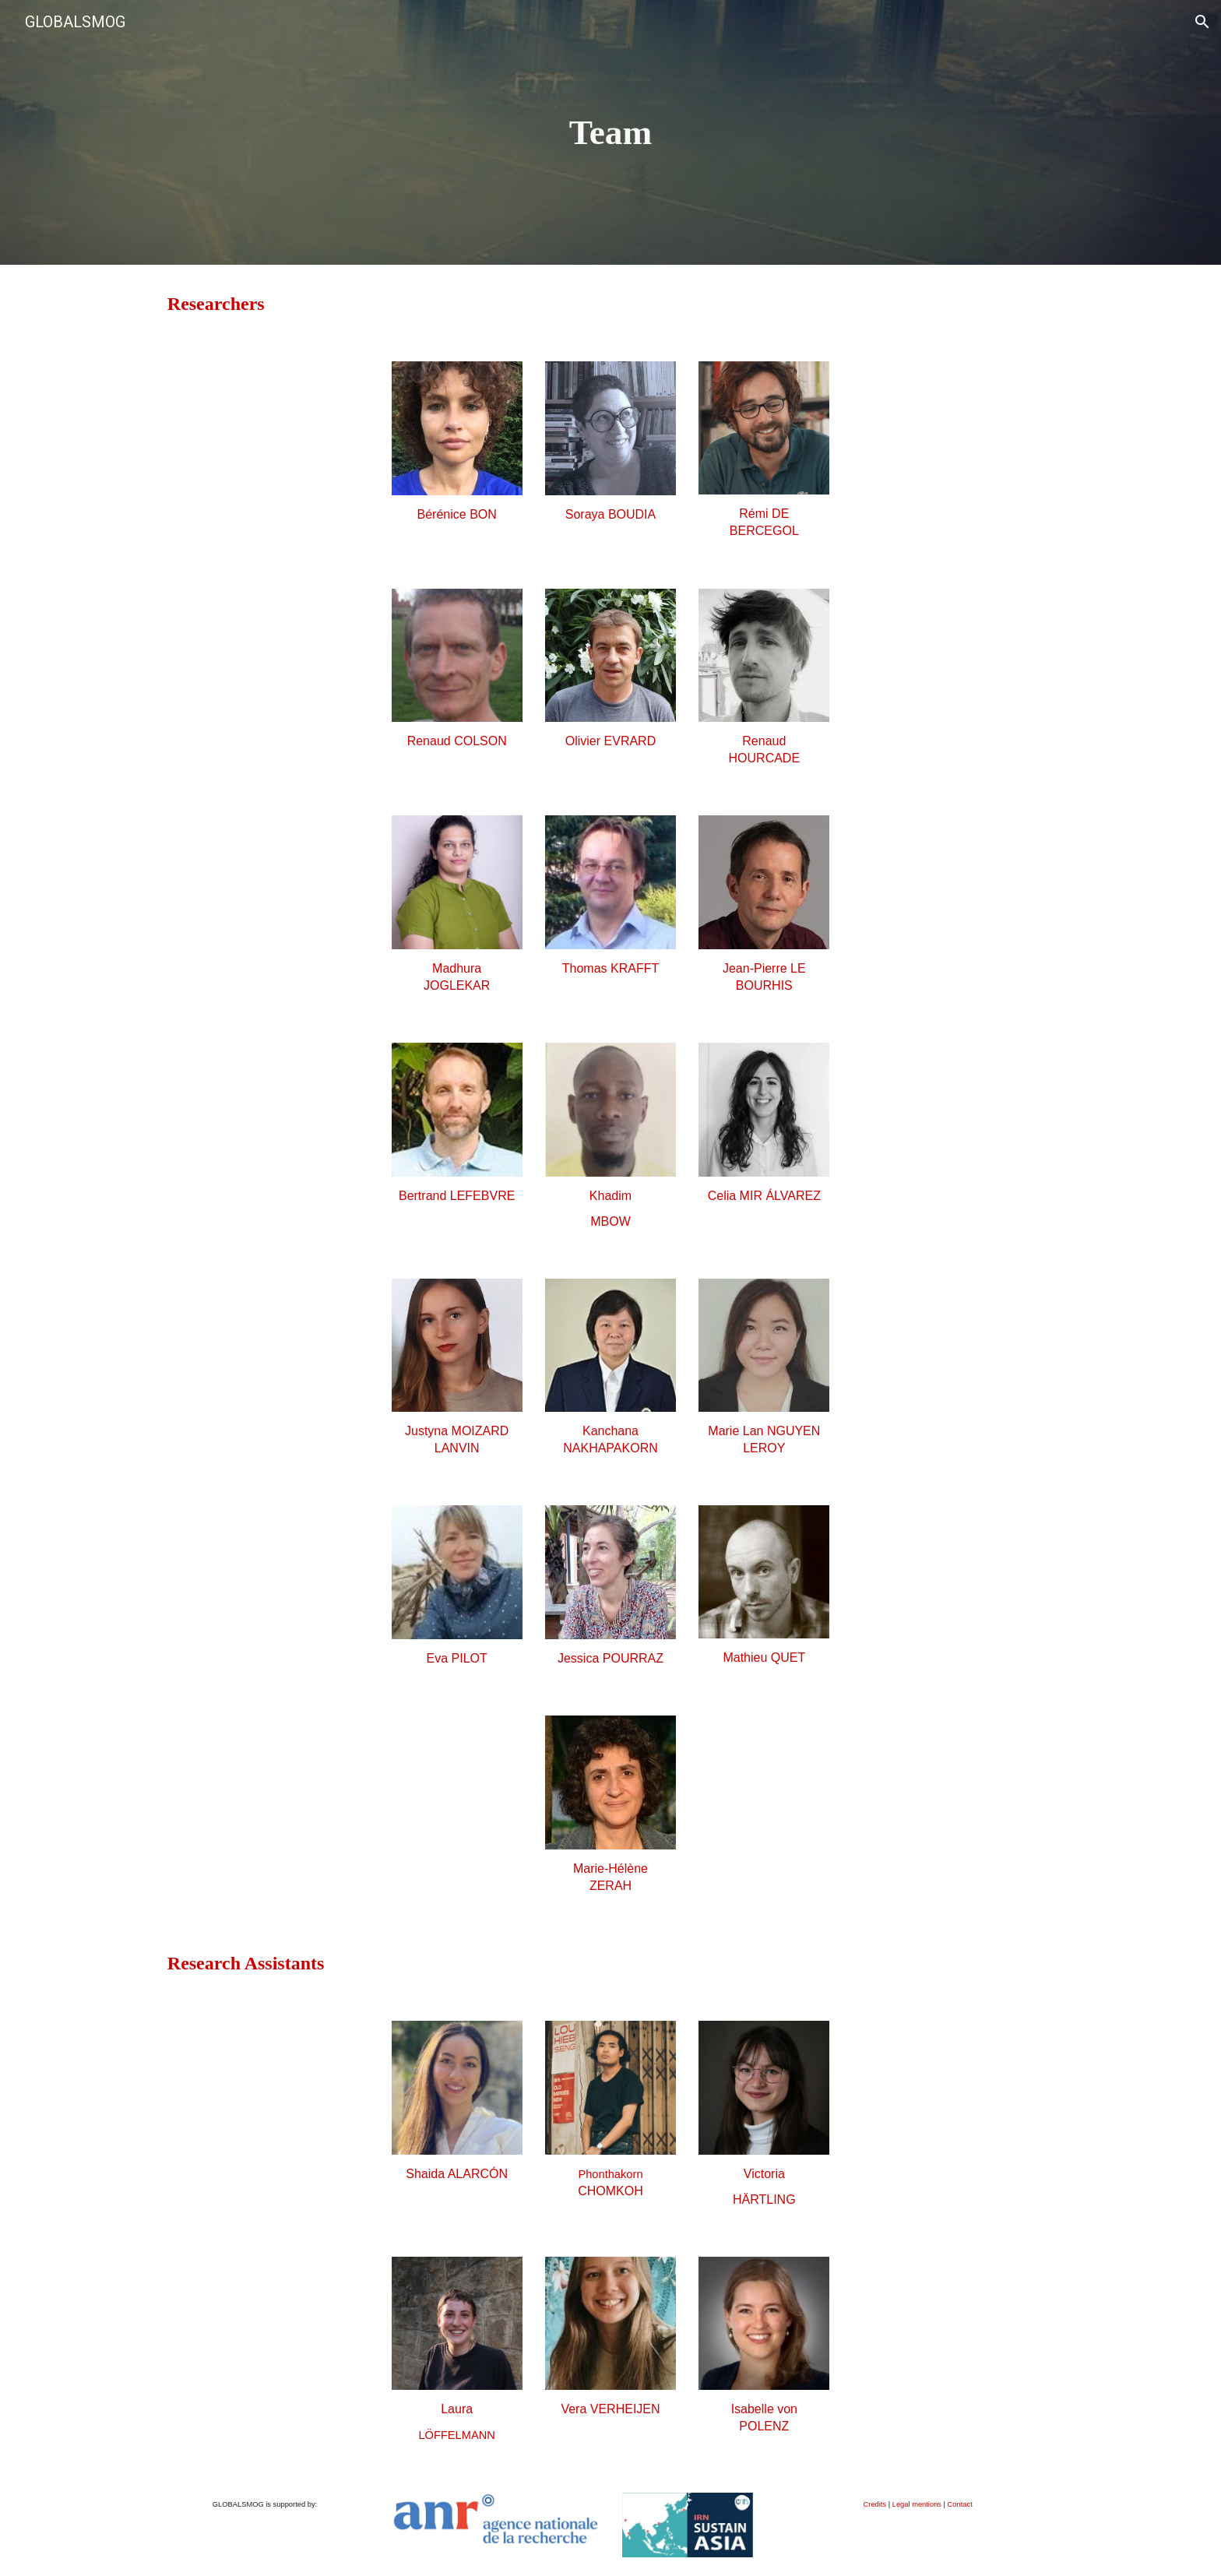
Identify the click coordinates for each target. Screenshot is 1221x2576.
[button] (1202, 21)
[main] (610, 133)
